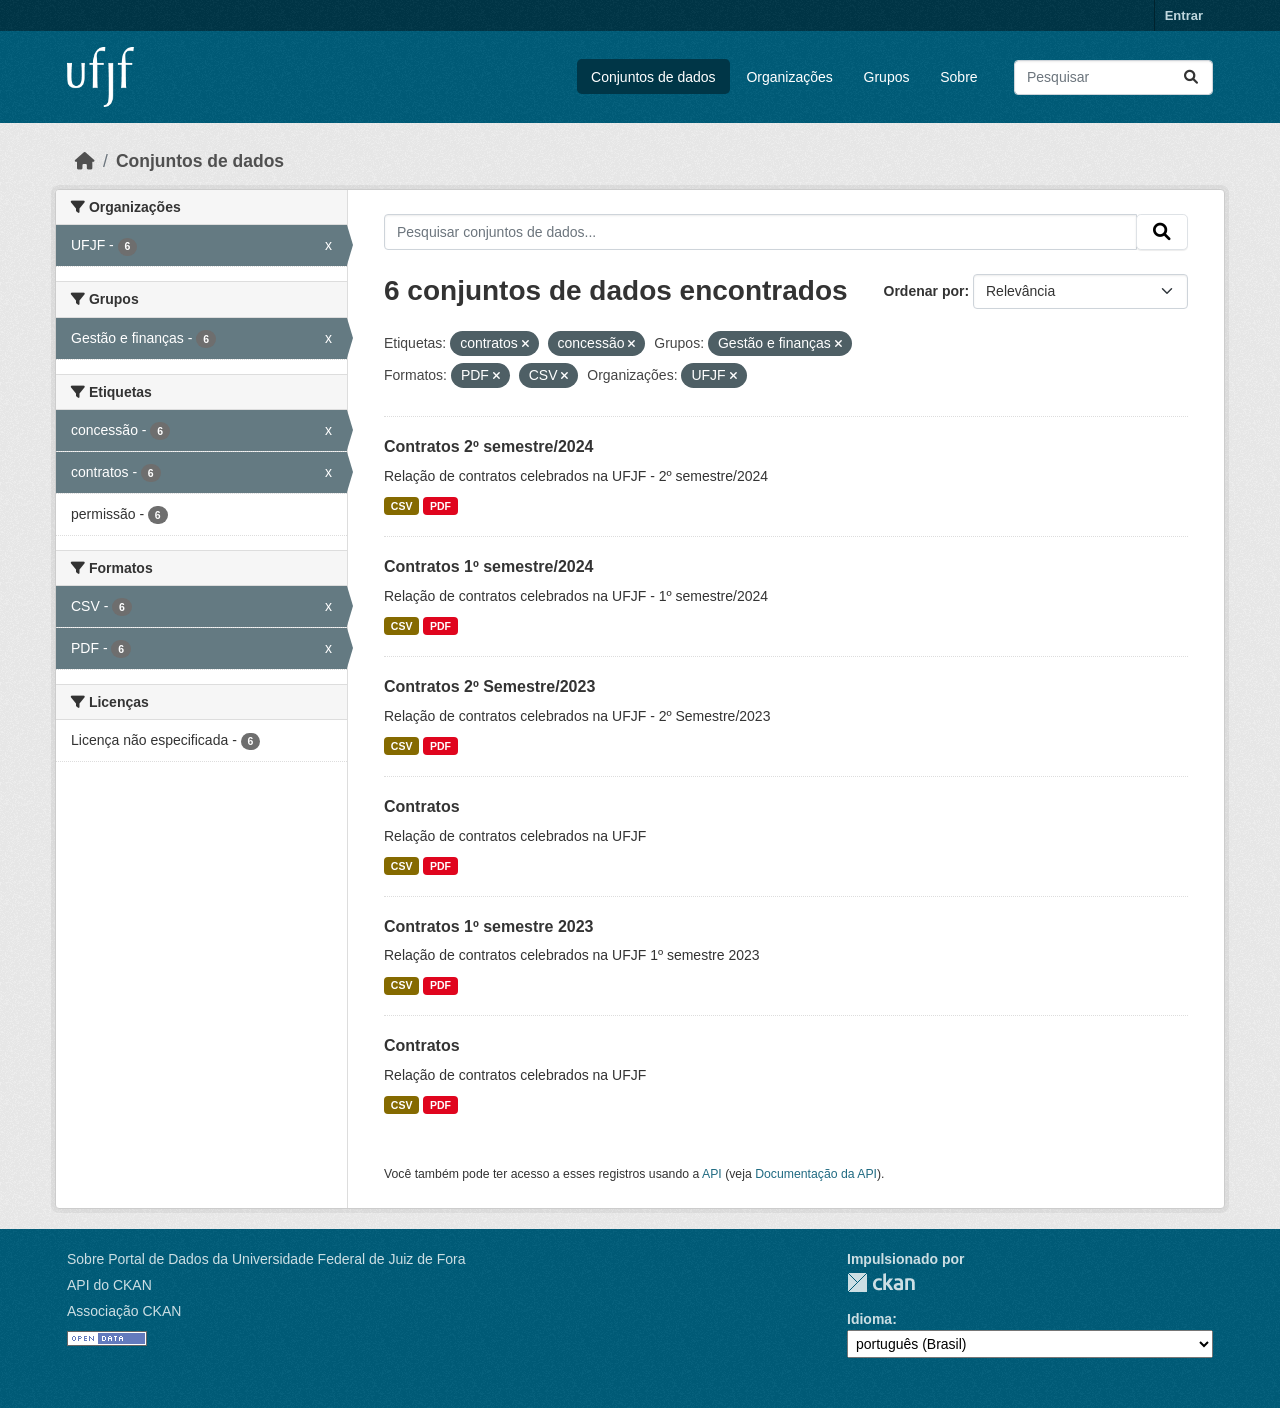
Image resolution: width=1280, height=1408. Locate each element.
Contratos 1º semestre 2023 (489, 926)
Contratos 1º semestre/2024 (489, 566)
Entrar (1184, 15)
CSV (402, 506)
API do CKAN (109, 1285)
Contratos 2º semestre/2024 (489, 446)
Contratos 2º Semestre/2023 (489, 686)
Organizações (789, 77)
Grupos (887, 77)
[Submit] (1191, 77)
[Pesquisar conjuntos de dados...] (1113, 77)
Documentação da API (816, 1174)
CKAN (881, 1282)
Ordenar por (924, 291)
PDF (440, 506)
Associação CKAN (124, 1311)
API (712, 1174)
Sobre (958, 77)
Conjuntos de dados (653, 77)
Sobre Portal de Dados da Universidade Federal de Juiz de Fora (266, 1259)
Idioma (869, 1319)
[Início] (85, 161)
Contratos (422, 806)
